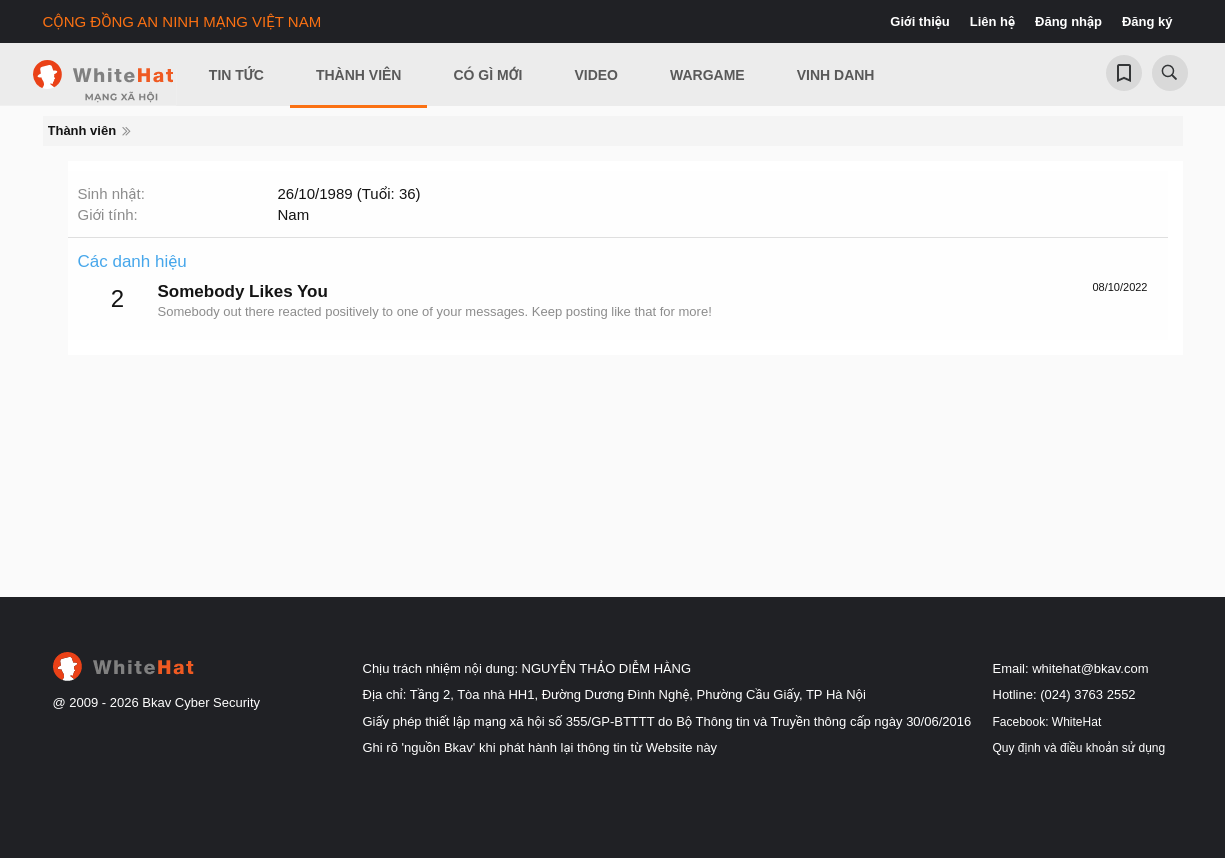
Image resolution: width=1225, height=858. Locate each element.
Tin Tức (236, 75)
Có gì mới (487, 75)
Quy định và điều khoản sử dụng (1079, 748)
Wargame (707, 75)
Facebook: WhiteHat (1047, 722)
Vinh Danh (836, 75)
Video (596, 75)
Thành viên (359, 75)
